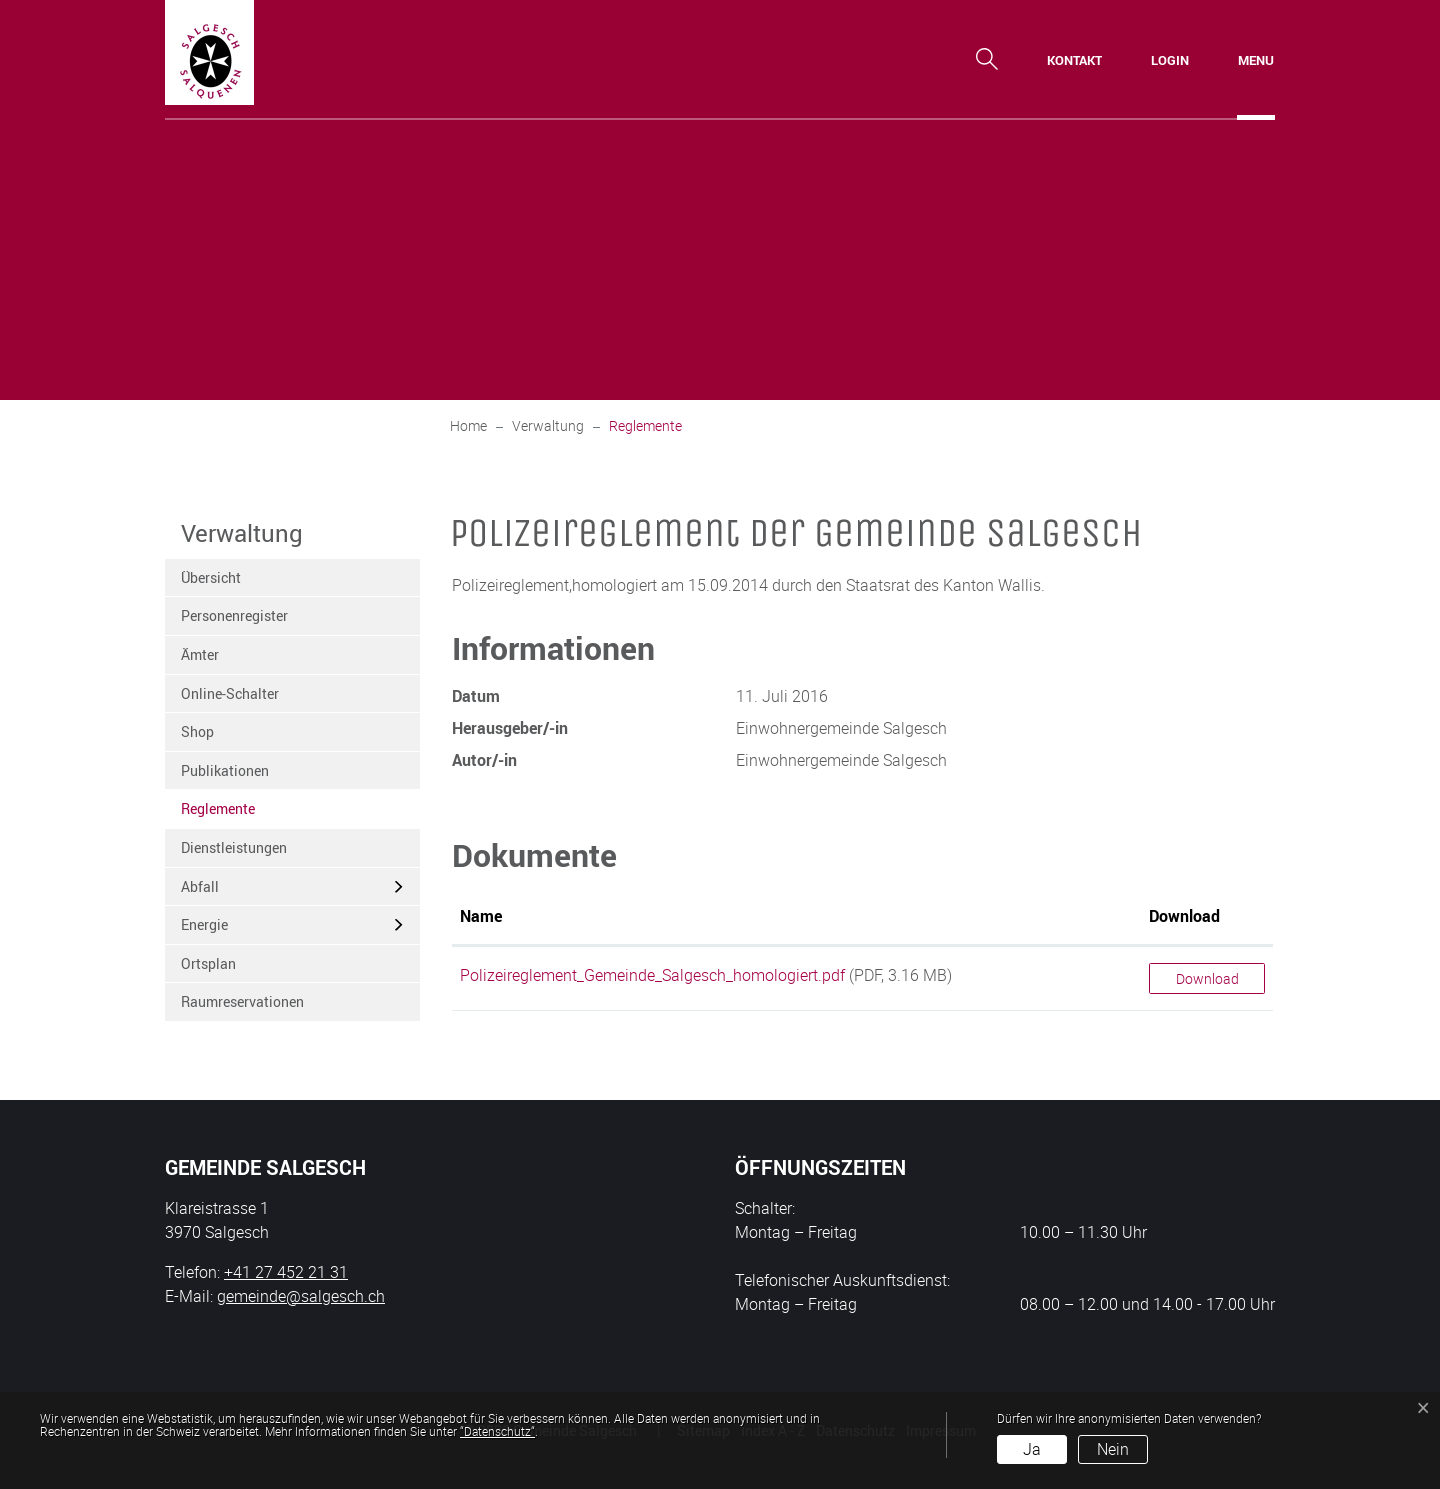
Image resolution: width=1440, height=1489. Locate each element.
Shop (197, 731)
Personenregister (234, 615)
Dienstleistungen (234, 847)
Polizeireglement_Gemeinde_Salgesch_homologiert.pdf (652, 975)
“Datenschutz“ (497, 1431)
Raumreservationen (242, 1001)
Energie (204, 924)
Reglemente (230, 813)
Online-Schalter (230, 693)
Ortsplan (208, 963)
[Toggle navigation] (1256, 60)
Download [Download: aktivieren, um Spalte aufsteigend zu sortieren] (1184, 916)
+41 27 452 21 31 (286, 1272)
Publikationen (225, 770)
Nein (1113, 1449)
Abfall (200, 886)
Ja (1032, 1449)
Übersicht (211, 577)
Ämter (200, 654)
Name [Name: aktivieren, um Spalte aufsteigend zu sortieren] (481, 916)
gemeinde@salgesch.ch (301, 1296)
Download (1207, 978)
